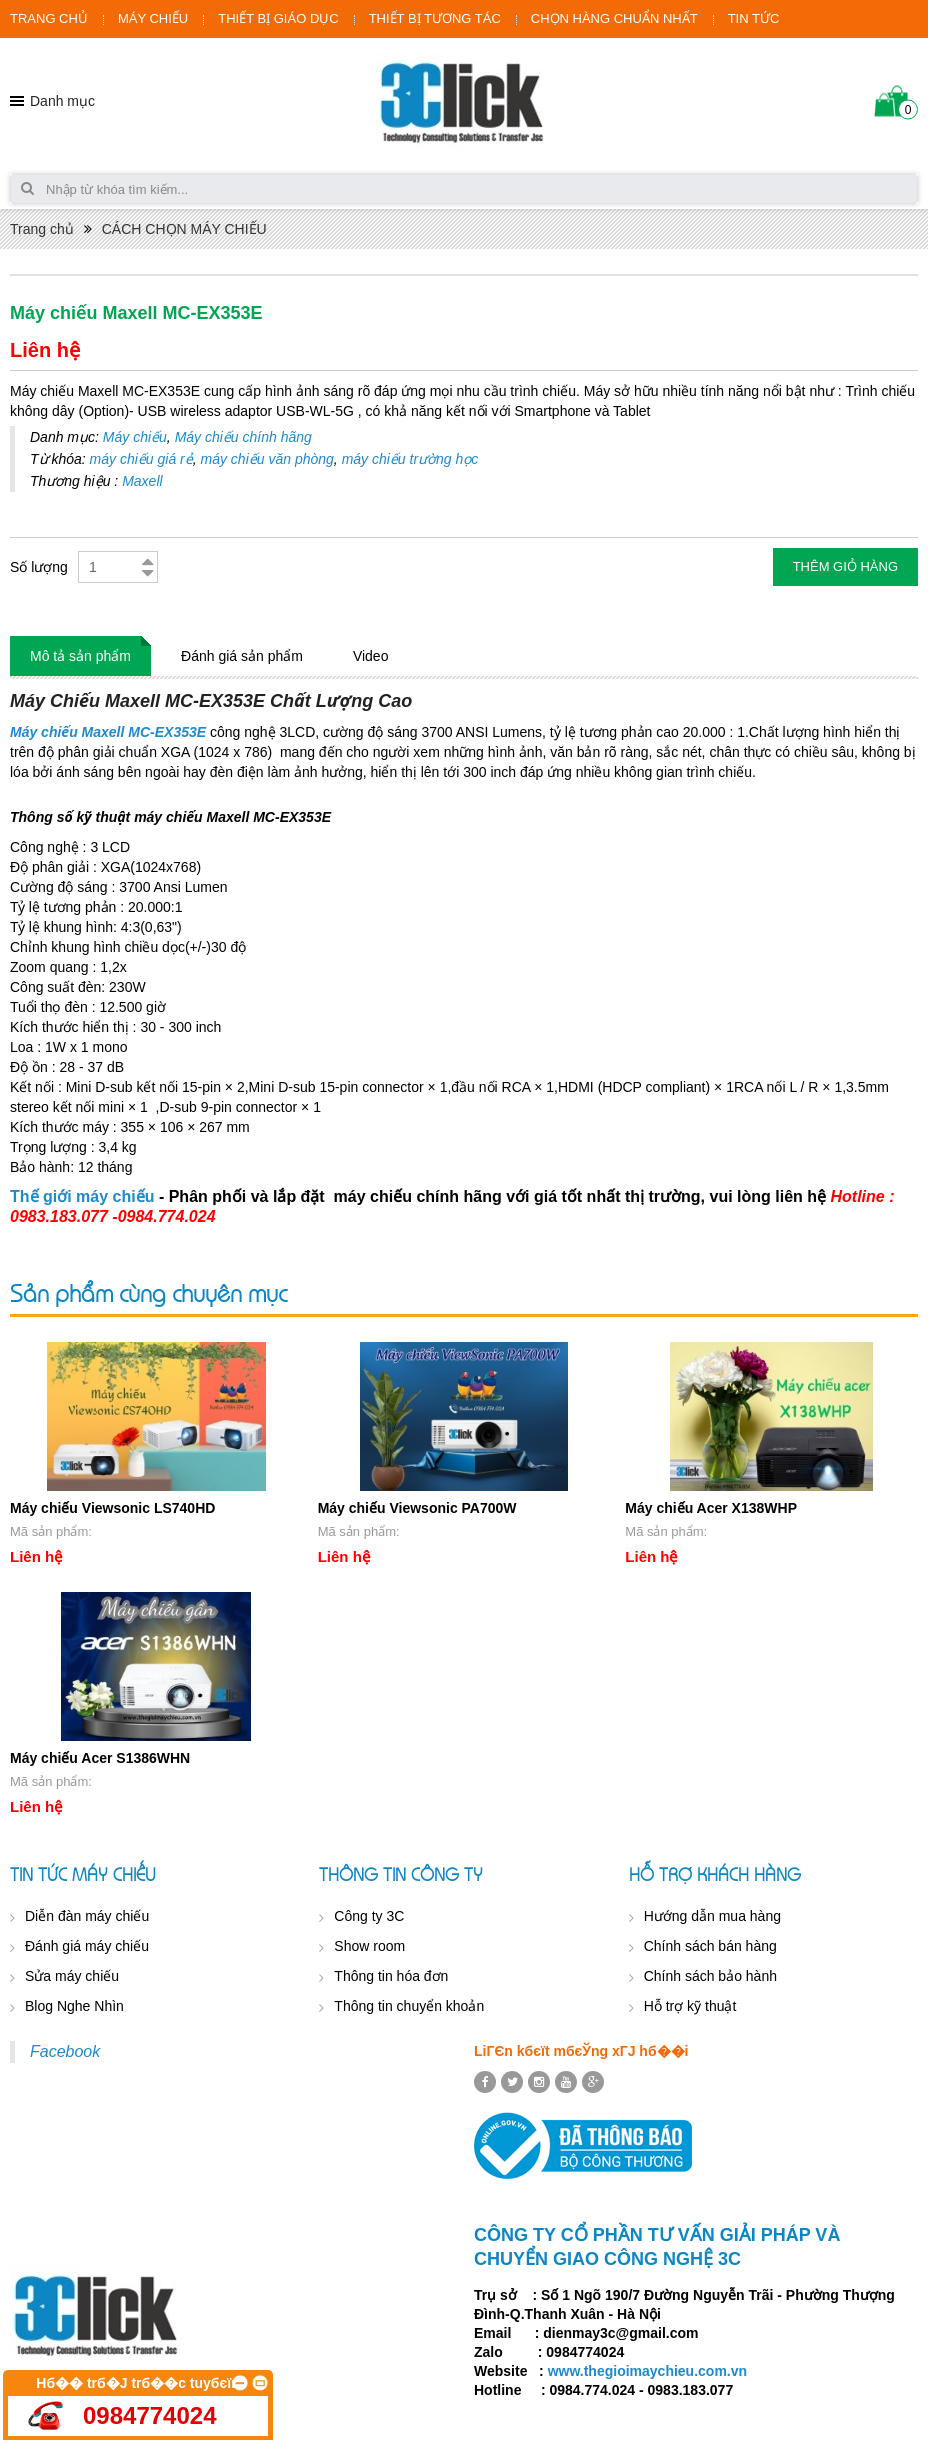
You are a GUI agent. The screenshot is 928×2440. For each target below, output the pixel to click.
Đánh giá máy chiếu (87, 1946)
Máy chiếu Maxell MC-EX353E (108, 732)
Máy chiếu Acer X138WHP (711, 1508)
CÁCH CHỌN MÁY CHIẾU (184, 229)
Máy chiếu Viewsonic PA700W (417, 1508)
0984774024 (149, 2415)
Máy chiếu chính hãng (243, 437)
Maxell (142, 481)
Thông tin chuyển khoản (409, 2006)
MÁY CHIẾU (153, 18)
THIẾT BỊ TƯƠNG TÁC (435, 18)
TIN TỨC (754, 18)
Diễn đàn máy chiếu (87, 1916)
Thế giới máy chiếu (82, 1196)
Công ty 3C (369, 1916)
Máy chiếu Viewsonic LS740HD (112, 1508)
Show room (369, 1946)
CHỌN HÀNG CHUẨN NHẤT (614, 18)
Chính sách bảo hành (710, 1976)
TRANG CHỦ (49, 18)
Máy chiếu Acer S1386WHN (100, 1758)
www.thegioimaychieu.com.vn (647, 2371)
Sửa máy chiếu (72, 1976)
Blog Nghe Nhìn (74, 2006)
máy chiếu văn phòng (267, 459)
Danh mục (62, 101)
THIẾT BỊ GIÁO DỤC (278, 18)
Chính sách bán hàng (710, 1946)
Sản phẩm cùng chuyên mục (148, 1292)
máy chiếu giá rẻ (141, 459)
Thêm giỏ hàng (845, 566)
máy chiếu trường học (410, 459)
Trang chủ (42, 229)
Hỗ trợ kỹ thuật (690, 2006)
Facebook (65, 2051)
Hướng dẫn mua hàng (712, 1916)
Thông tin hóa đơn (391, 1976)
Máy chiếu (135, 437)
